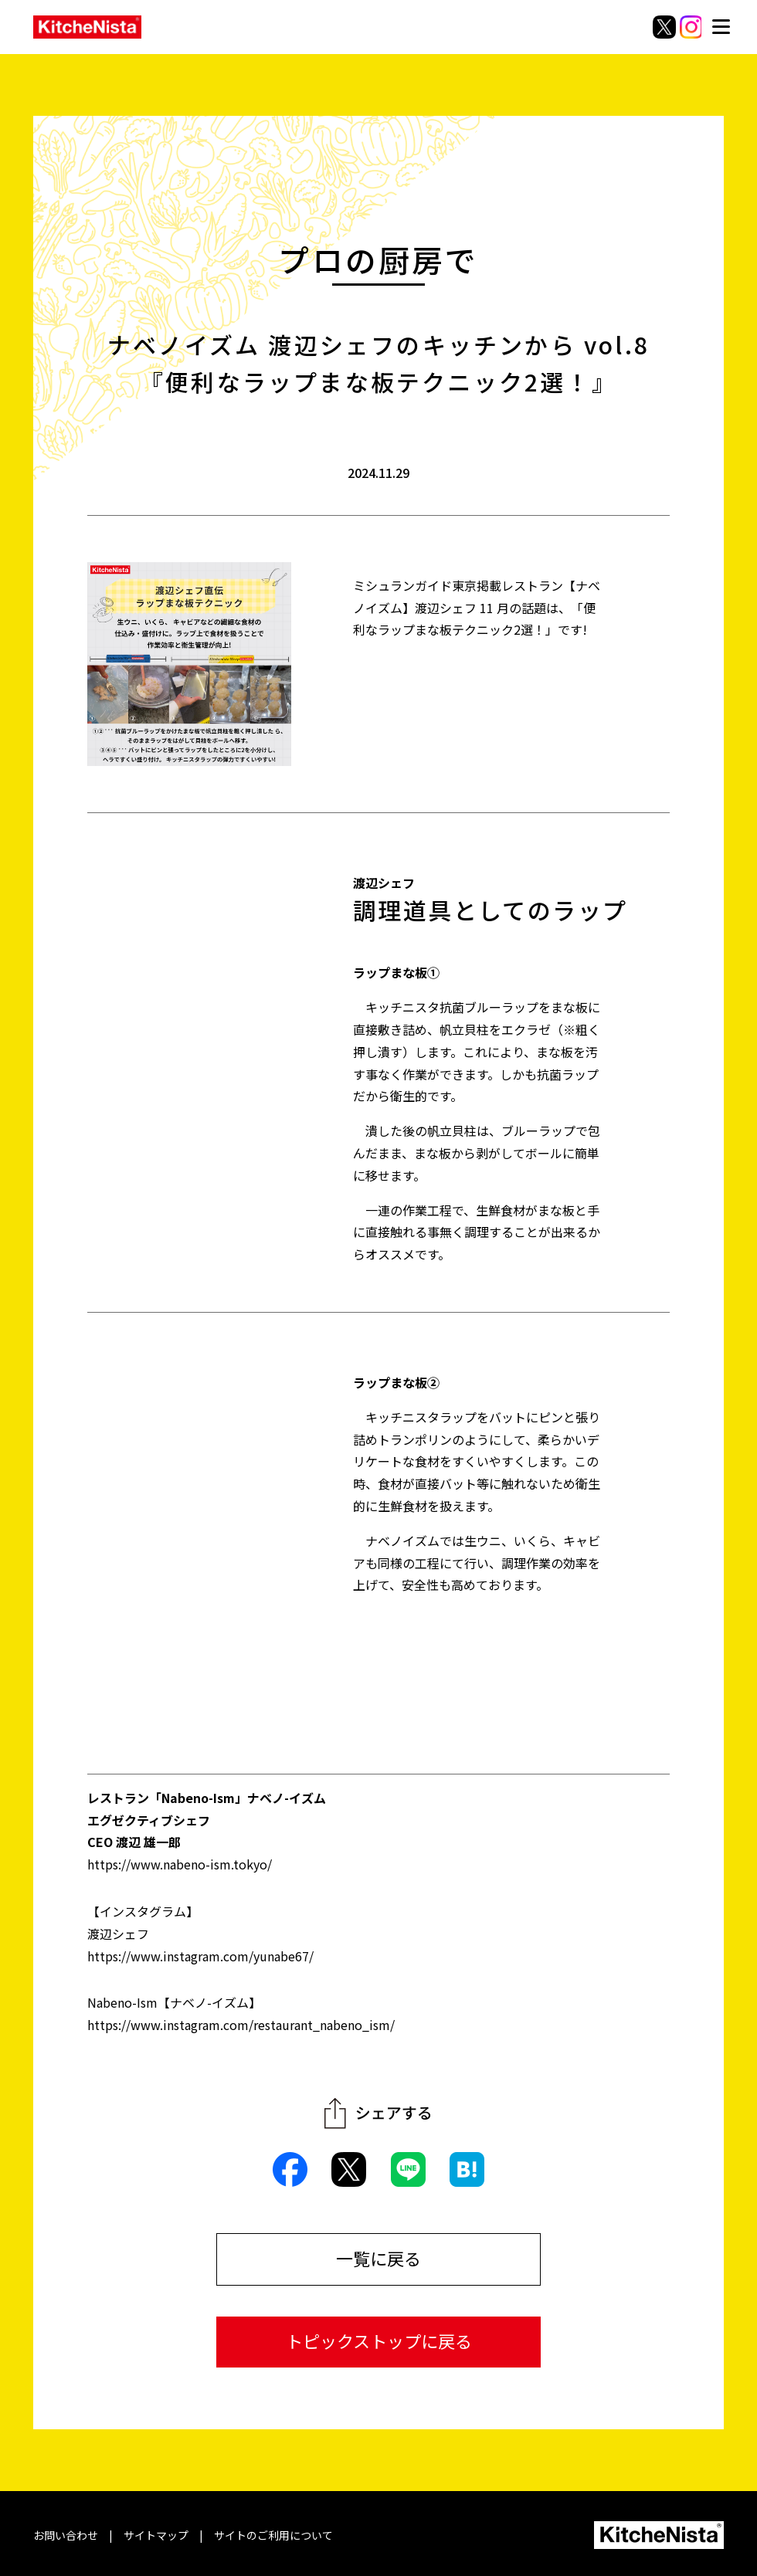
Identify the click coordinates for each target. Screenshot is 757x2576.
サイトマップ (156, 2535)
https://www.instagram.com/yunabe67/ (200, 1956)
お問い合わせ (65, 2535)
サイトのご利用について (273, 2535)
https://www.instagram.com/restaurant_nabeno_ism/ (241, 2024)
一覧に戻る (378, 2258)
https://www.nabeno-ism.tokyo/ (179, 1864)
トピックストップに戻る (379, 2340)
